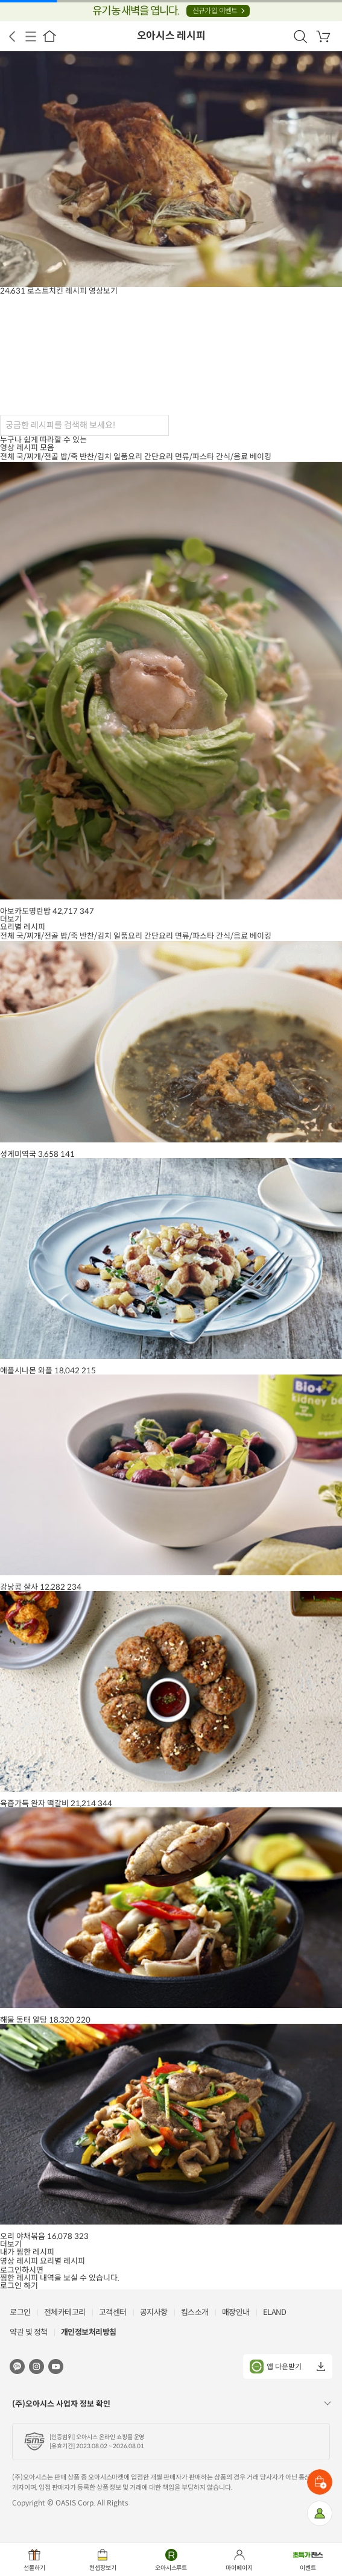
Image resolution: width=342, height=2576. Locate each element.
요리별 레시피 (62, 2261)
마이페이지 (239, 2568)
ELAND (275, 2312)
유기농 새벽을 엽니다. (171, 10)
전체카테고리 (65, 2312)
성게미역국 (18, 1154)
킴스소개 (195, 2312)
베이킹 (260, 457)
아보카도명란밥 (25, 911)
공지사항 (154, 2312)
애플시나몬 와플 (26, 1370)
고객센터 (113, 2312)
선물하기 (34, 2568)
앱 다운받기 (276, 2366)
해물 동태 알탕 (23, 2020)
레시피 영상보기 (91, 291)
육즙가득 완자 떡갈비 (34, 1803)
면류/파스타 (194, 457)
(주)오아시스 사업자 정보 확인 (61, 2404)
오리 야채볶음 (22, 2236)
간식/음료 (232, 457)
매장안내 (236, 2312)
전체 (7, 457)
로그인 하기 (19, 2286)
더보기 (11, 919)
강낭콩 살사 (19, 1587)
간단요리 (158, 457)
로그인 (20, 2312)
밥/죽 (69, 457)
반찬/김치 (96, 457)
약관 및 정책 (29, 2332)
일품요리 (127, 457)
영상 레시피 (19, 2261)
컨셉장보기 (102, 2568)
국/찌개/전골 (37, 457)
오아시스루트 (171, 2568)
